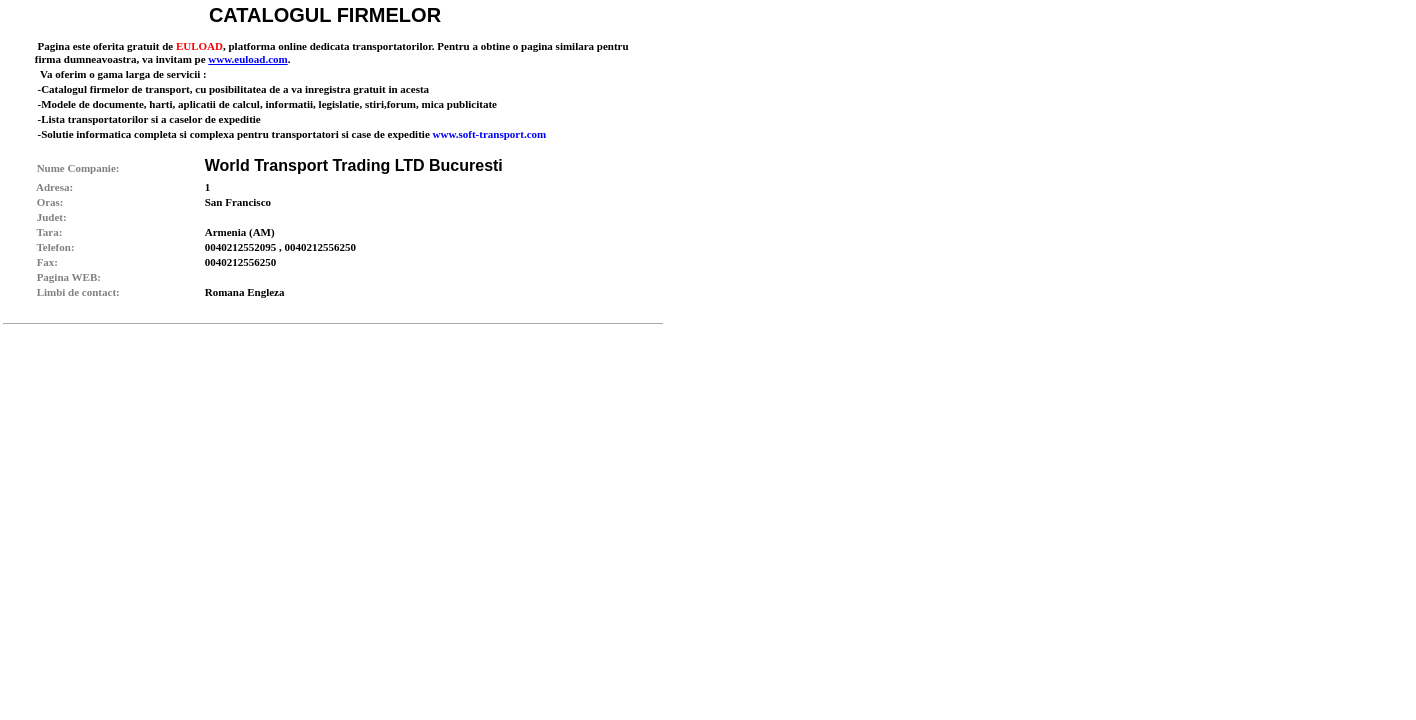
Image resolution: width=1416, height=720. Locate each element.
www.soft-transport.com (490, 134)
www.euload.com (247, 59)
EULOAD (199, 46)
